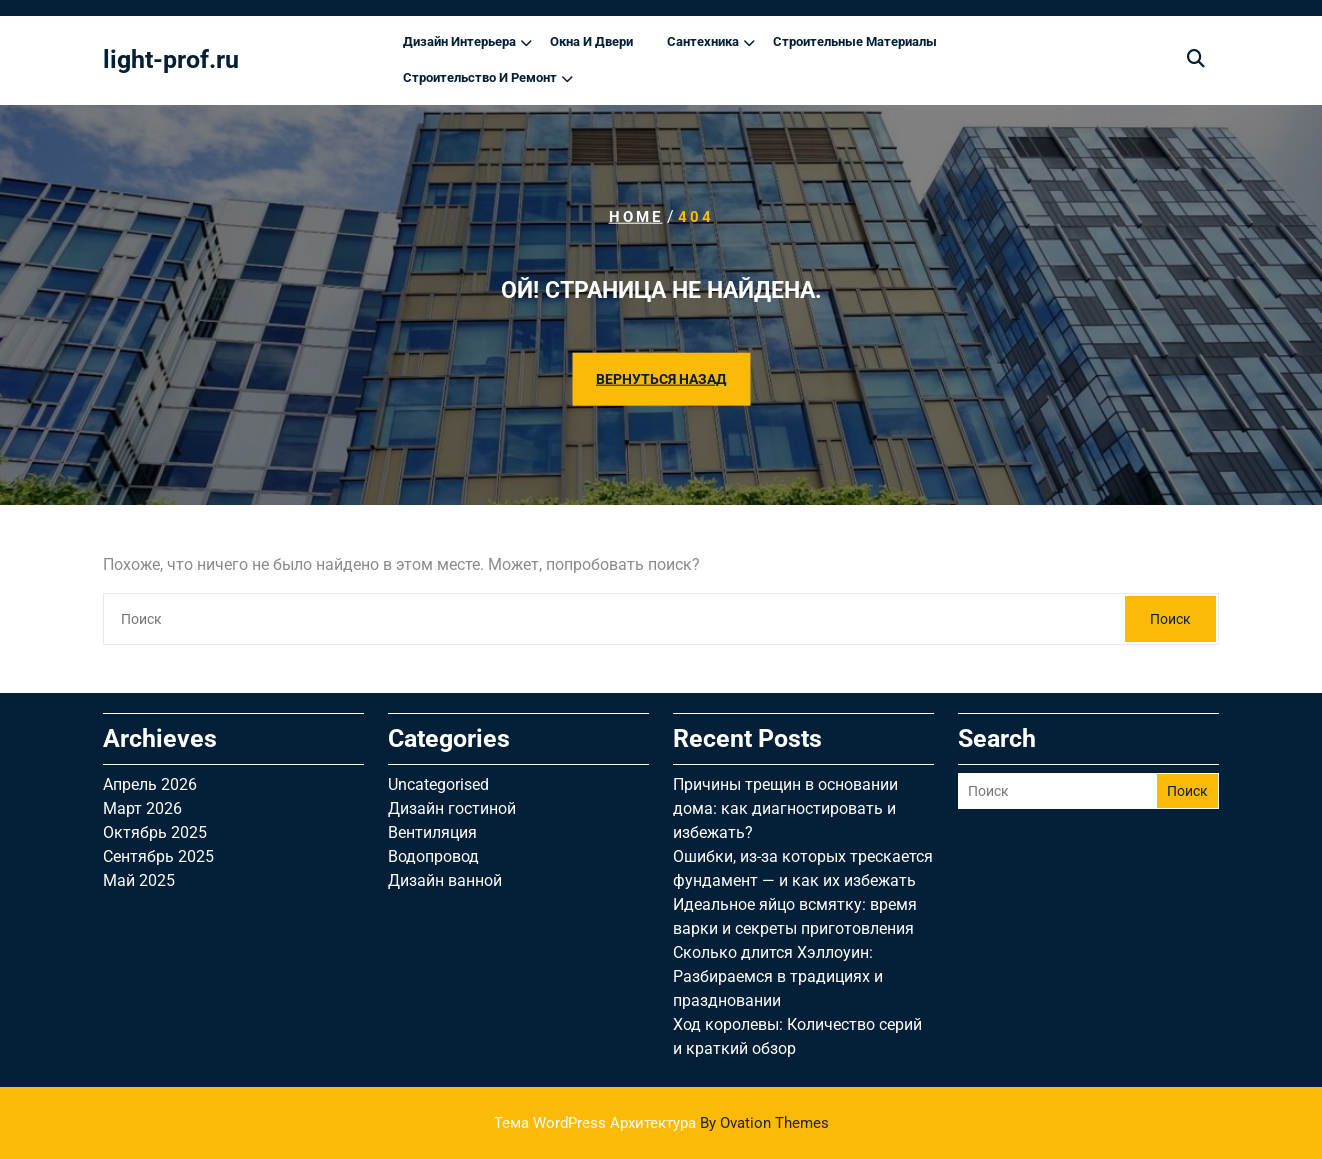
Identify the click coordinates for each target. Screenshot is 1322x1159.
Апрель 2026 (150, 784)
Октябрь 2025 (155, 832)
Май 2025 (139, 880)
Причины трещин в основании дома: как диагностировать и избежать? (785, 808)
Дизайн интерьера (459, 41)
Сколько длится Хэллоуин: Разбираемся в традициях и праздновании (778, 976)
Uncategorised (438, 784)
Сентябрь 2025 (158, 856)
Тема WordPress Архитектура (661, 1123)
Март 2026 (142, 808)
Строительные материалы (855, 41)
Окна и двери (591, 41)
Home (636, 217)
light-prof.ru (171, 59)
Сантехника (703, 41)
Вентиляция (432, 832)
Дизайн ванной (445, 880)
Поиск (1170, 619)
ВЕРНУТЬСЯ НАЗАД (661, 378)
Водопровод (433, 856)
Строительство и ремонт (480, 77)
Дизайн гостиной (452, 808)
